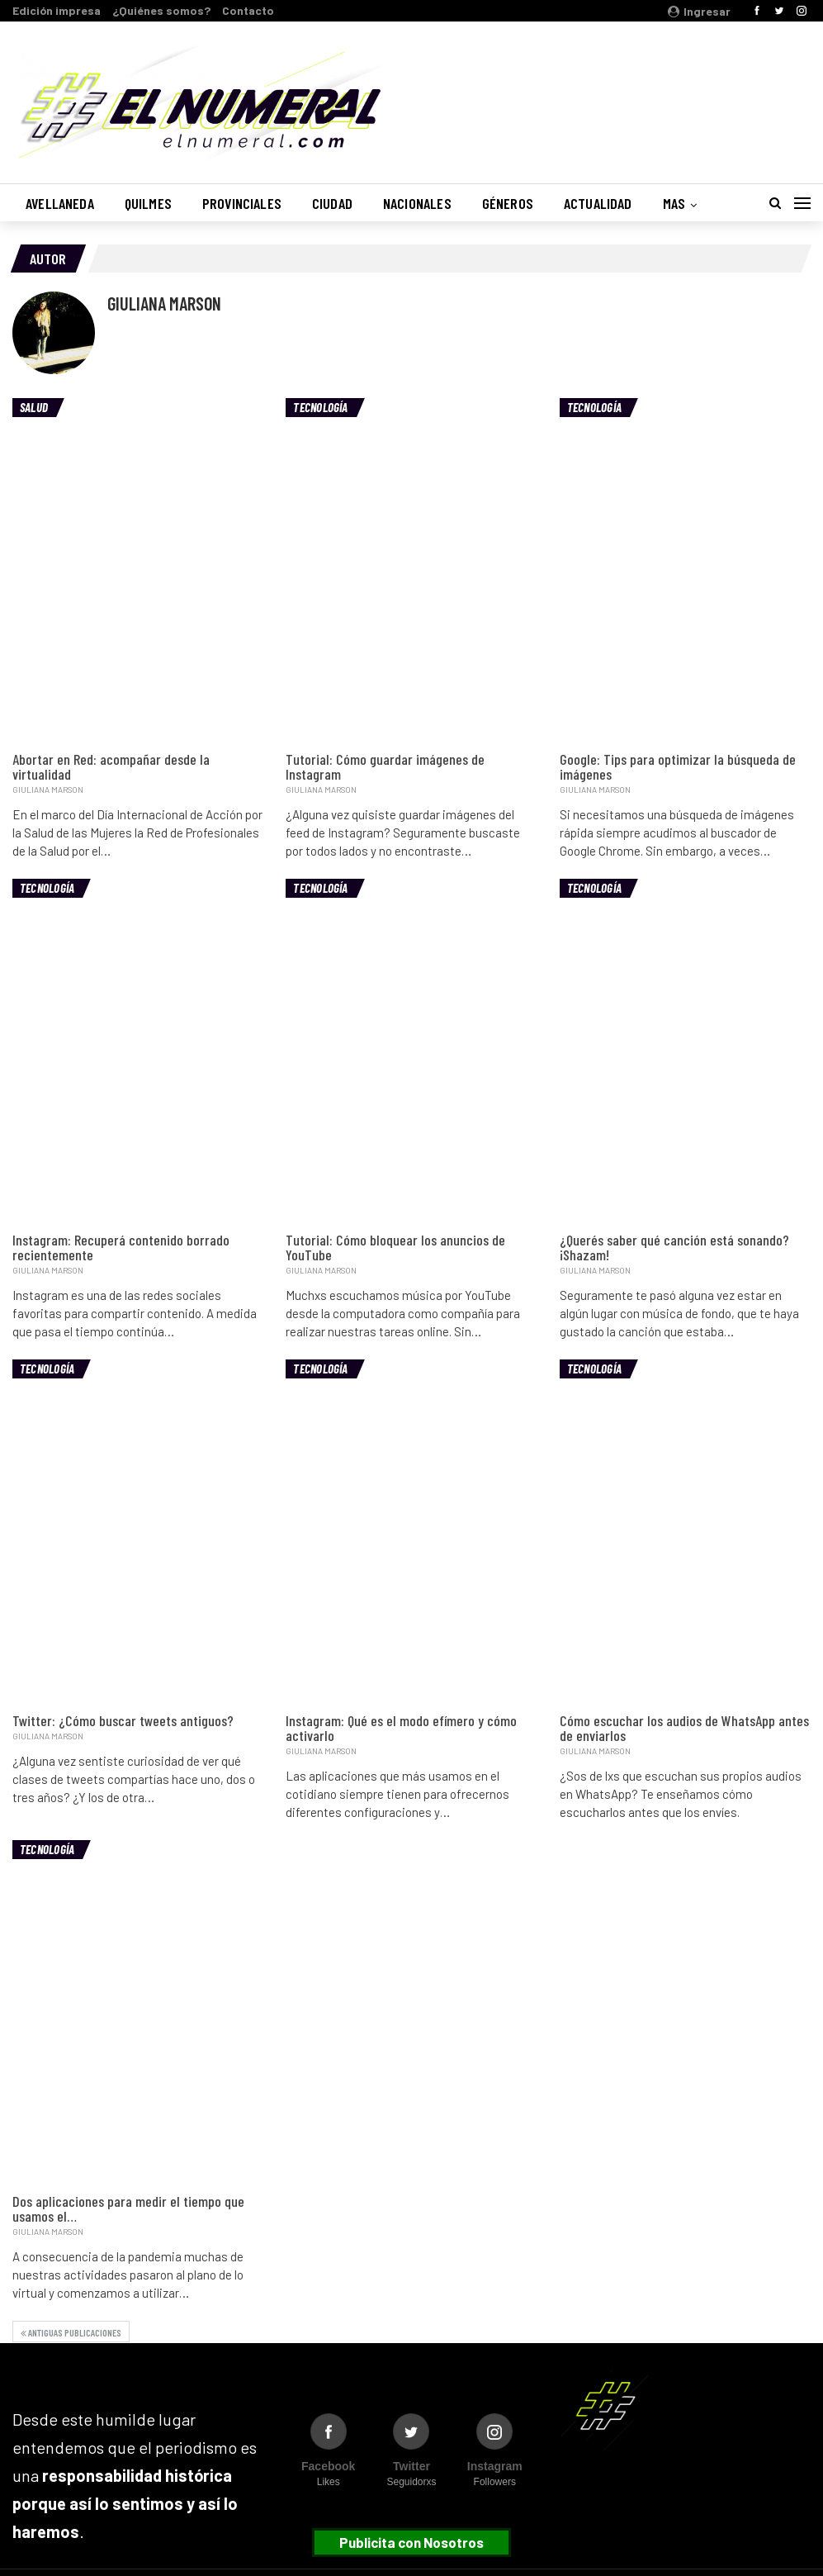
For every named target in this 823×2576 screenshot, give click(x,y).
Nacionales (417, 203)
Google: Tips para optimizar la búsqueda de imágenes (678, 766)
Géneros (507, 203)
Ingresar (699, 11)
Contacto (248, 10)
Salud (34, 407)
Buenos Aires (599, 93)
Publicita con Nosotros (411, 2542)
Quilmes (148, 203)
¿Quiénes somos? (161, 10)
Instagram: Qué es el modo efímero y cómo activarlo (401, 1727)
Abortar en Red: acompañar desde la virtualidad (111, 766)
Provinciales (241, 203)
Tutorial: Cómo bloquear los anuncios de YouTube (395, 1247)
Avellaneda (60, 203)
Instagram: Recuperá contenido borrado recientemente (120, 1247)
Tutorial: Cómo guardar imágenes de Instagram (385, 766)
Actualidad (598, 203)
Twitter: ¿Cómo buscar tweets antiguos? (123, 1720)
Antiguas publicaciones (71, 2332)
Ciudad (332, 203)
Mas (674, 203)
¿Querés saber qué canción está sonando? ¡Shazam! (674, 1247)
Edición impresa (56, 10)
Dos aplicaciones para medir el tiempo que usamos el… (128, 2208)
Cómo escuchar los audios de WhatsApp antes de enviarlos (684, 1727)
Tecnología (320, 407)
